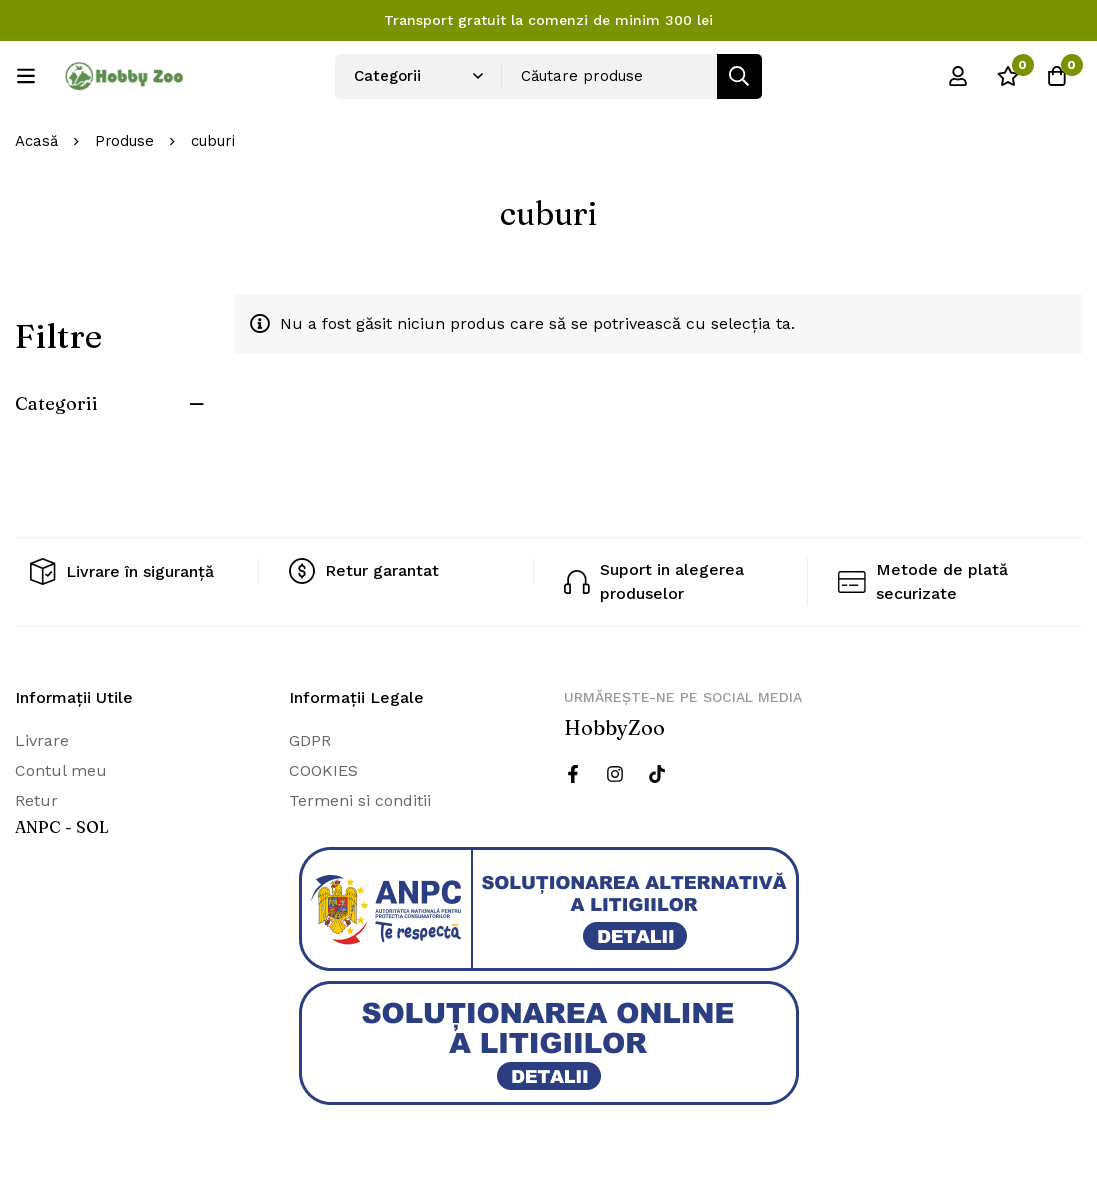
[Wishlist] (1006, 76)
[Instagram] (615, 774)
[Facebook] (573, 774)
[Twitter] (657, 774)
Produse (125, 141)
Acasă (36, 141)
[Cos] (1056, 76)
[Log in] (956, 76)
